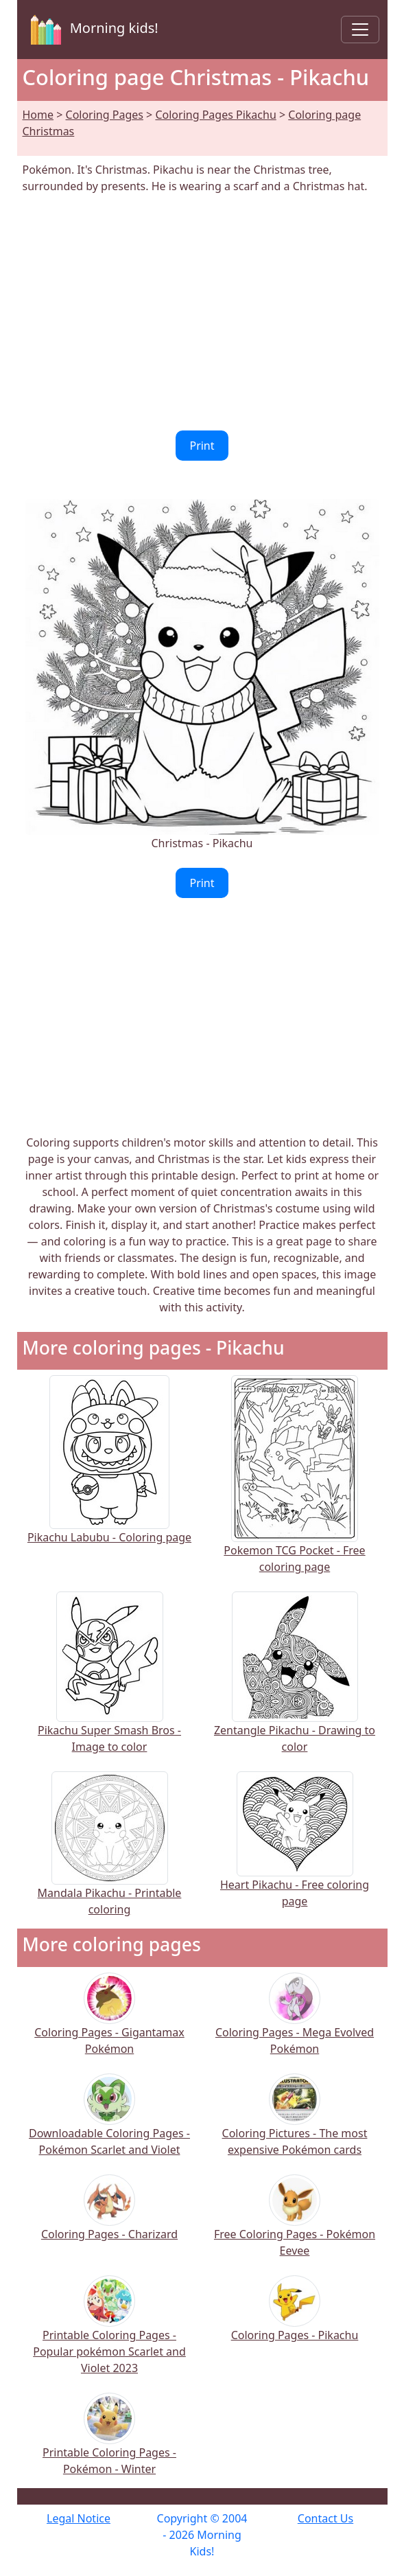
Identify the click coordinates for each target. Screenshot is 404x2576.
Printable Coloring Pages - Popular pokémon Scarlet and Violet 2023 (109, 2334)
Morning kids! (91, 29)
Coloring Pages (104, 114)
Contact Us (325, 2518)
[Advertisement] (202, 312)
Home (38, 114)
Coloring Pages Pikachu (215, 114)
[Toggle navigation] (360, 29)
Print (201, 445)
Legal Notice (78, 2518)
